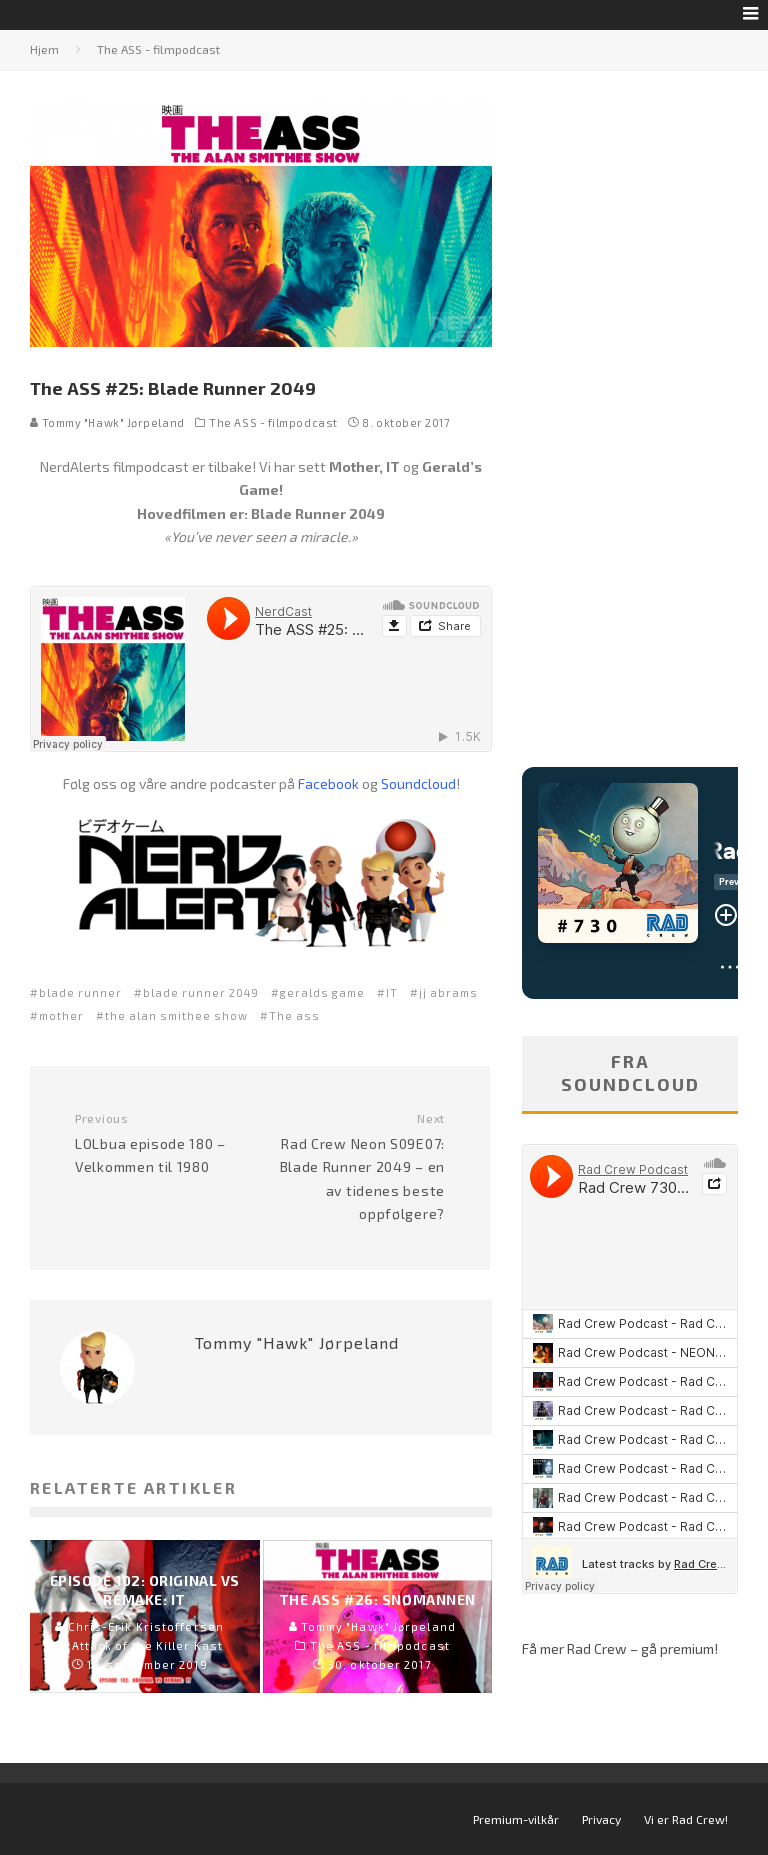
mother (61, 1015)
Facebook (328, 783)
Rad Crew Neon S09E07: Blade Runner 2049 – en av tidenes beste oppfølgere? (360, 1166)
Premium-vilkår (516, 1819)
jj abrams (448, 992)
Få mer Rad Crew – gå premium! (620, 1648)
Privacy (601, 1819)
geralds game (322, 992)
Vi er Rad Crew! (686, 1819)
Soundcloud (418, 783)
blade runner (80, 992)
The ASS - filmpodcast (273, 422)
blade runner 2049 (201, 992)
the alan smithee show (176, 1015)
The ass (294, 1015)
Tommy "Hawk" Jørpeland (107, 422)
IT (392, 992)
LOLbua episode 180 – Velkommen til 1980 (160, 1143)
